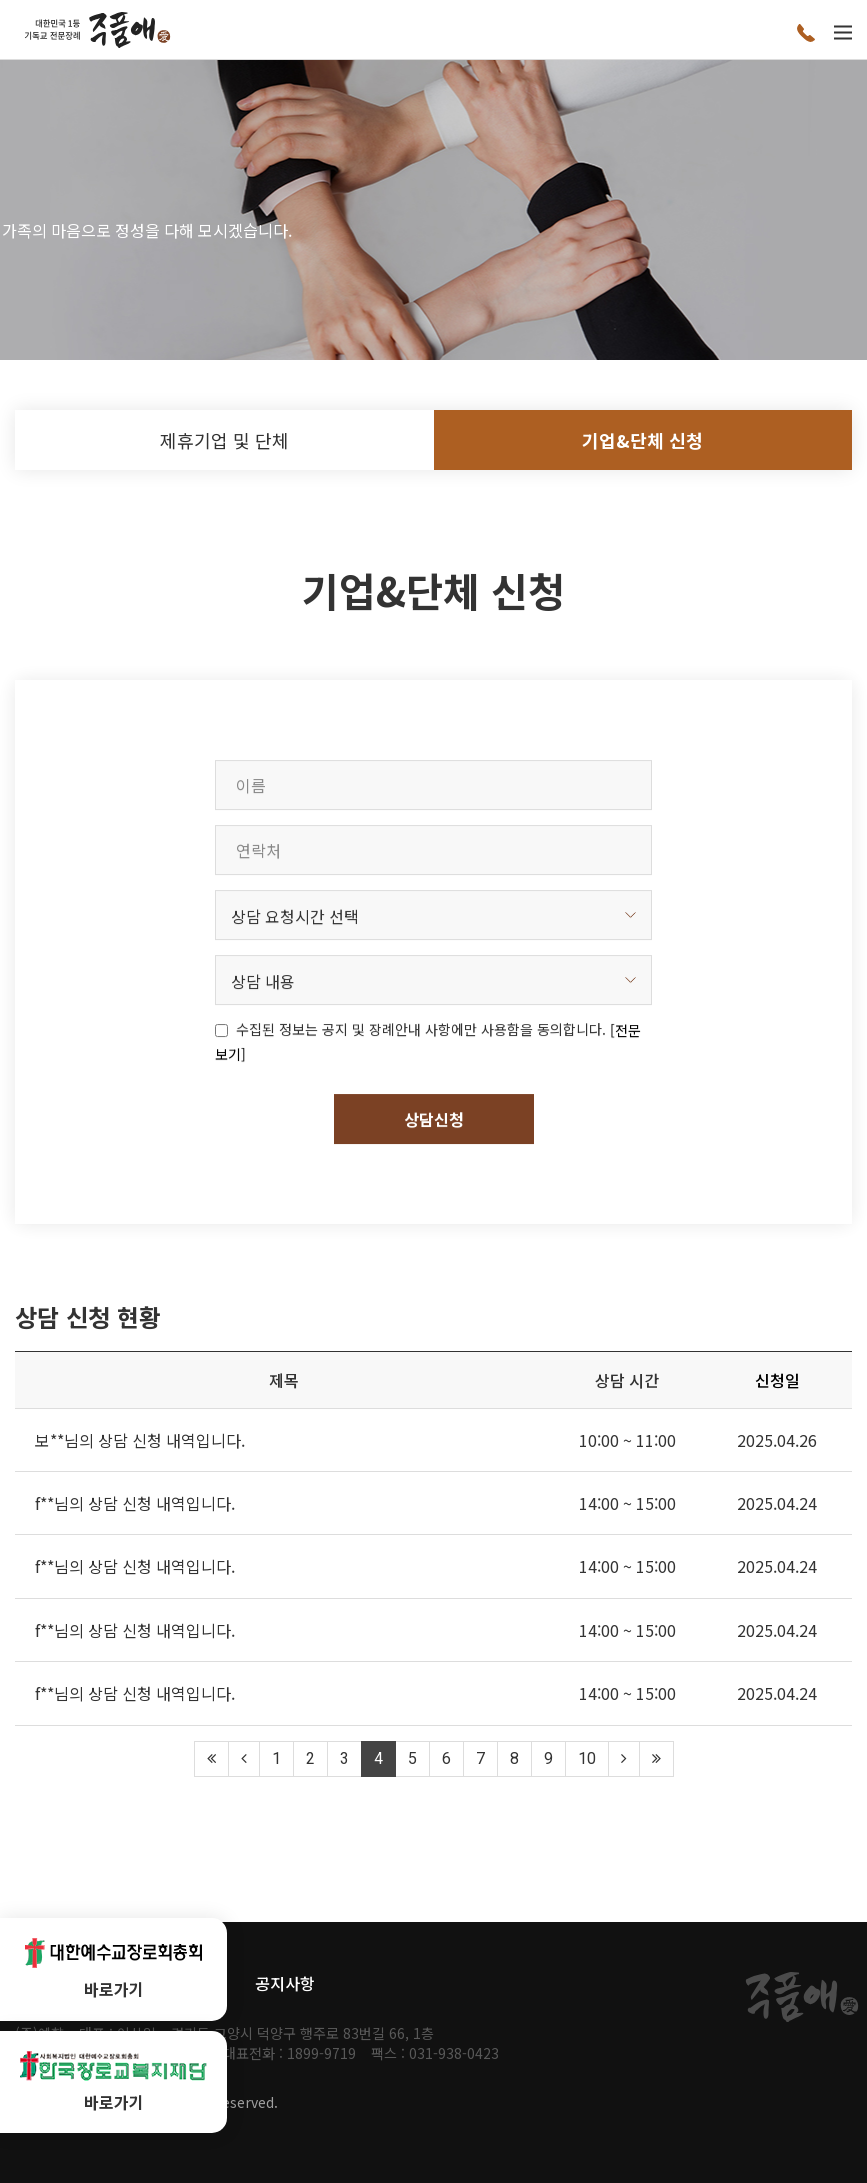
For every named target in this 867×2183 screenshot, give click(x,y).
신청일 (777, 1380)
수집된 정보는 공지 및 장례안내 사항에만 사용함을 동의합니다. (421, 1103)
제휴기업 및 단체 (224, 440)
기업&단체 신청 (642, 440)
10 (587, 1758)
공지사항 (285, 1983)
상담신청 (434, 1193)
